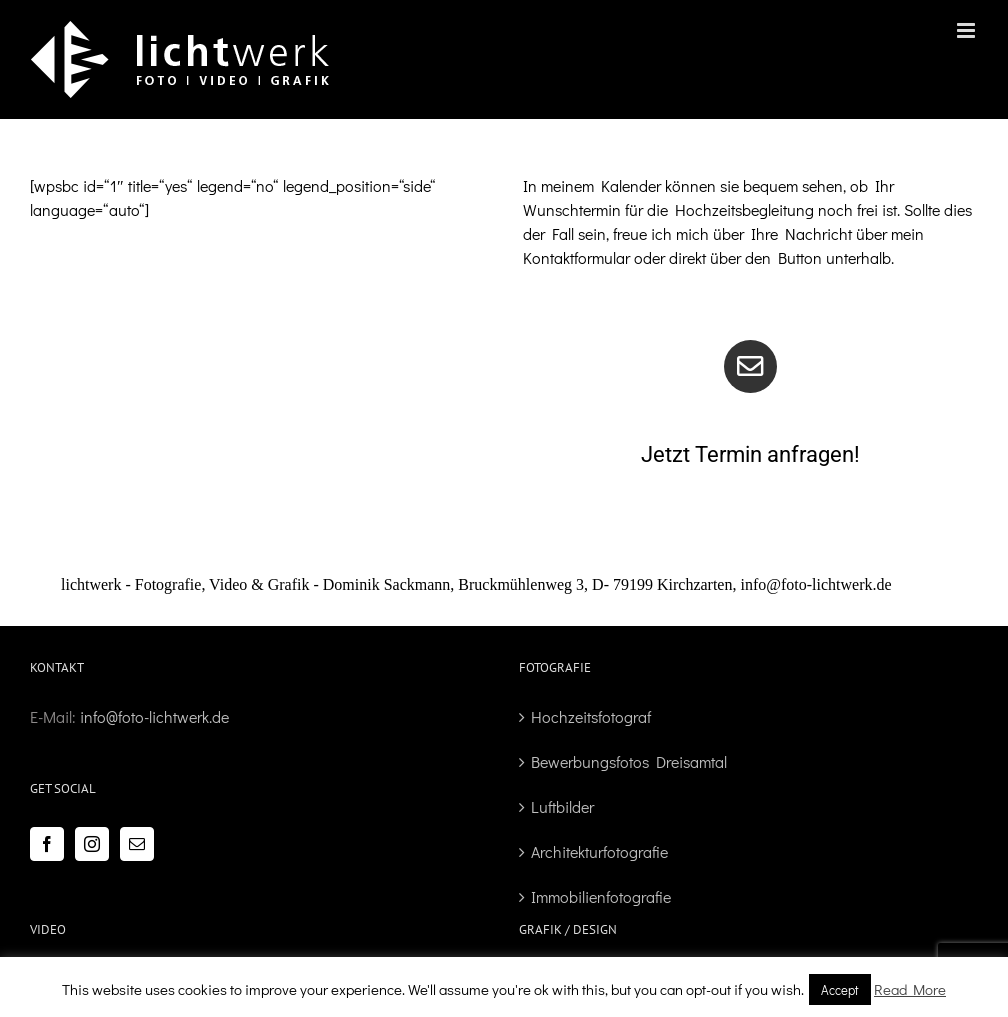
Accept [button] (840, 989)
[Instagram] (92, 844)
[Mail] (137, 844)
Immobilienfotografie (601, 896)
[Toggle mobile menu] (967, 30)
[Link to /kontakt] (750, 366)
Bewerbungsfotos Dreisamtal (629, 761)
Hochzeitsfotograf (591, 716)
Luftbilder (562, 806)
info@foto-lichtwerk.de (154, 716)
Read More (910, 989)
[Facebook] (47, 844)
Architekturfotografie (599, 851)
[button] (504, 585)
